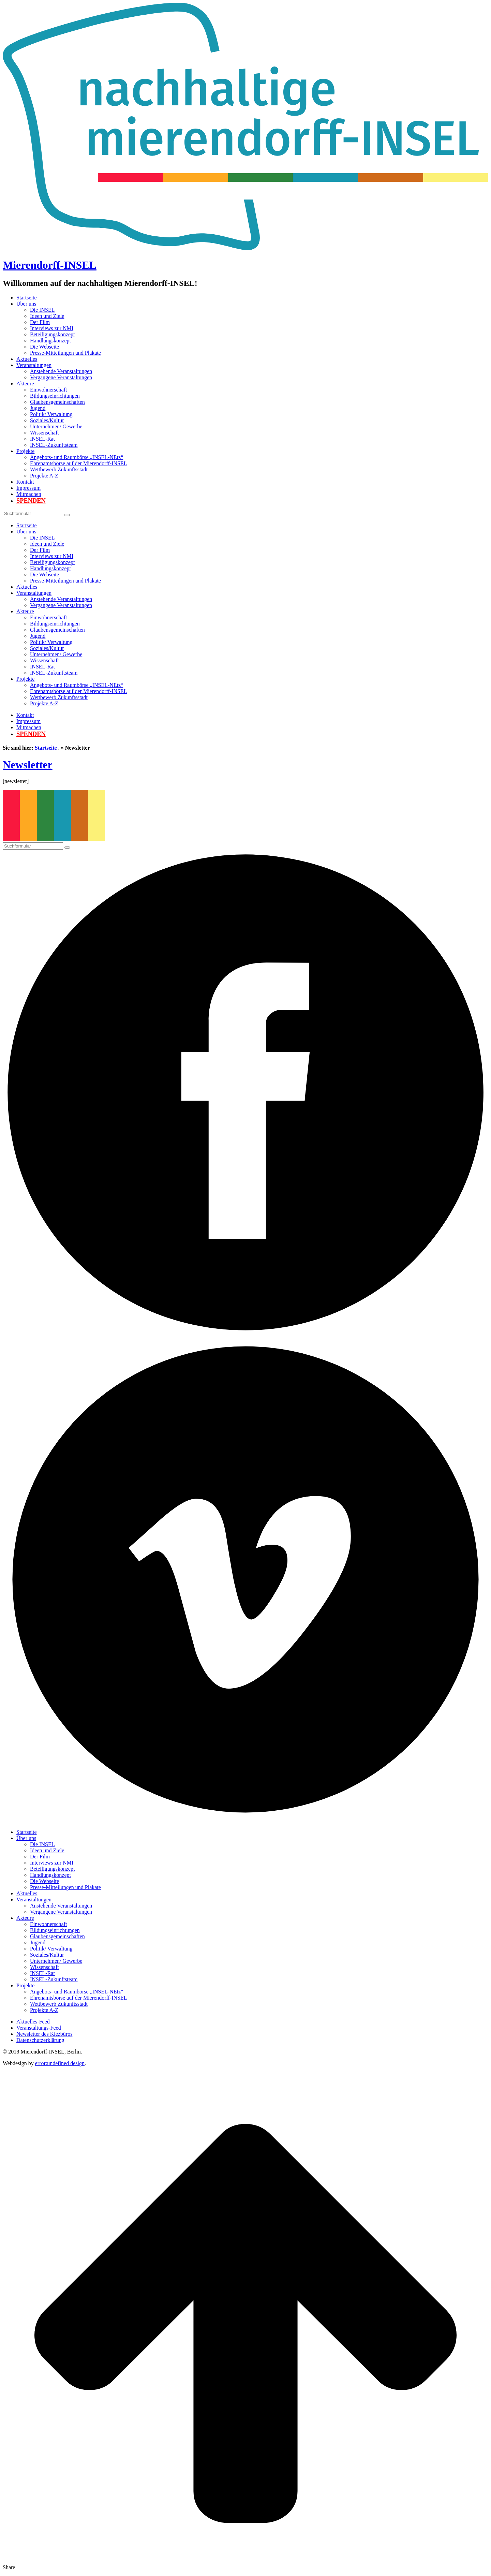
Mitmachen (28, 494)
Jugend (37, 408)
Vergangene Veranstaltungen (61, 377)
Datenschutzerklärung (40, 2040)
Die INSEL (42, 310)
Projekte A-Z (44, 476)
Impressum (28, 488)
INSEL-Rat (42, 439)
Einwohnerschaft (48, 390)
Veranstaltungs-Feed (38, 2028)
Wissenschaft (44, 433)
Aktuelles (26, 359)
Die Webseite (44, 347)
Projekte (25, 451)
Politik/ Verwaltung (51, 414)
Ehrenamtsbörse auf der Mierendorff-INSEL (78, 463)
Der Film (40, 322)
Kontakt (25, 482)
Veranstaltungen (33, 365)
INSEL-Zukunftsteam (54, 445)
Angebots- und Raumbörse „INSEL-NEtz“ (76, 457)
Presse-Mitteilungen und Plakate (65, 353)
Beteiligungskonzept (52, 334)
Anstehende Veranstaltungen (61, 371)
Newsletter (28, 765)
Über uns (26, 304)
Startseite (26, 297)
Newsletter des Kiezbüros (44, 2034)
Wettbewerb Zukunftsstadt (59, 469)
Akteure (25, 383)
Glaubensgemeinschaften (57, 402)
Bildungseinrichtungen (55, 396)
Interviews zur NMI (51, 328)
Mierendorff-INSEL (49, 265)
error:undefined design (60, 2063)
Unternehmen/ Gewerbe (56, 426)
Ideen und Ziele (47, 316)
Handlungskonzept (50, 340)
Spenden (31, 500)
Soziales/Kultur (47, 420)
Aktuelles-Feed (33, 2022)
